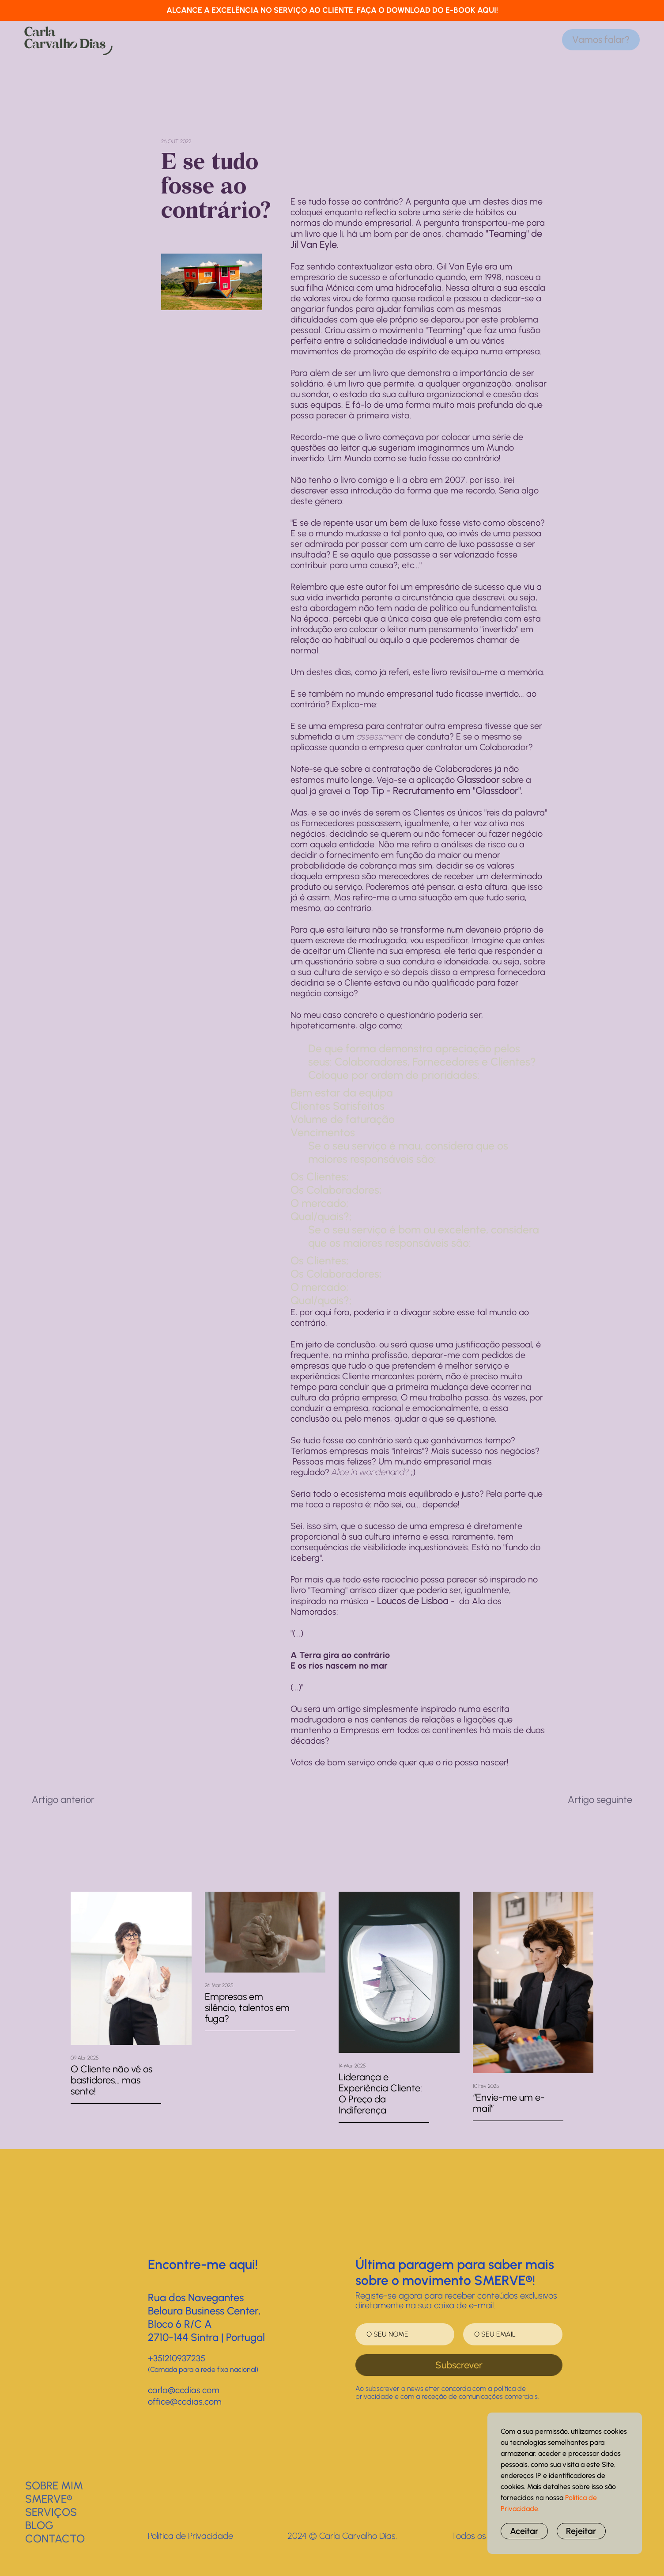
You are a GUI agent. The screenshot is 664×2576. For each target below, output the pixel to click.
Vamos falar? (601, 40)
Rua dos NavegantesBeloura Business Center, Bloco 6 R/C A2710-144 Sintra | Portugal (206, 2317)
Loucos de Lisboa (413, 1601)
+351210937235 (176, 2358)
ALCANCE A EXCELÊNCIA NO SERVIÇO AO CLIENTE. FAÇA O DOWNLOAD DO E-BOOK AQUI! (332, 10)
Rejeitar (581, 2531)
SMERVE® (48, 2498)
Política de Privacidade (190, 2535)
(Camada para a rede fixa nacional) (203, 2369)
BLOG (39, 2525)
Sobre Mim (54, 2485)
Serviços (51, 2512)
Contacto (55, 2538)
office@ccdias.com (185, 2401)
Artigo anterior (63, 1800)
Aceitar (524, 2531)
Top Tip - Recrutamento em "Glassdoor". (437, 791)
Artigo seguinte (600, 1800)
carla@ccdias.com (183, 2390)
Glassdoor (478, 779)
